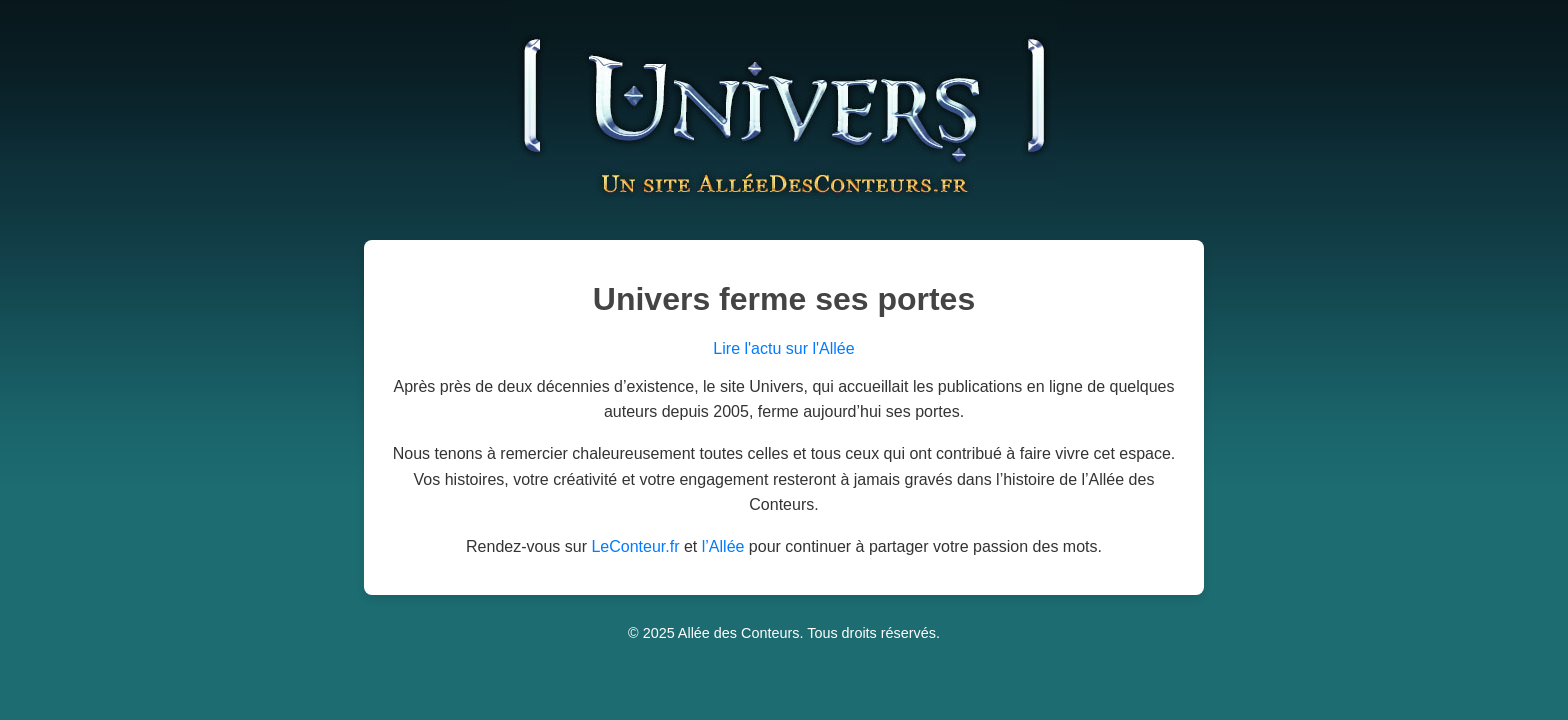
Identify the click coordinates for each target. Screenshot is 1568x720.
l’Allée (723, 546)
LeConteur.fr (635, 546)
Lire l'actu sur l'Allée (783, 348)
